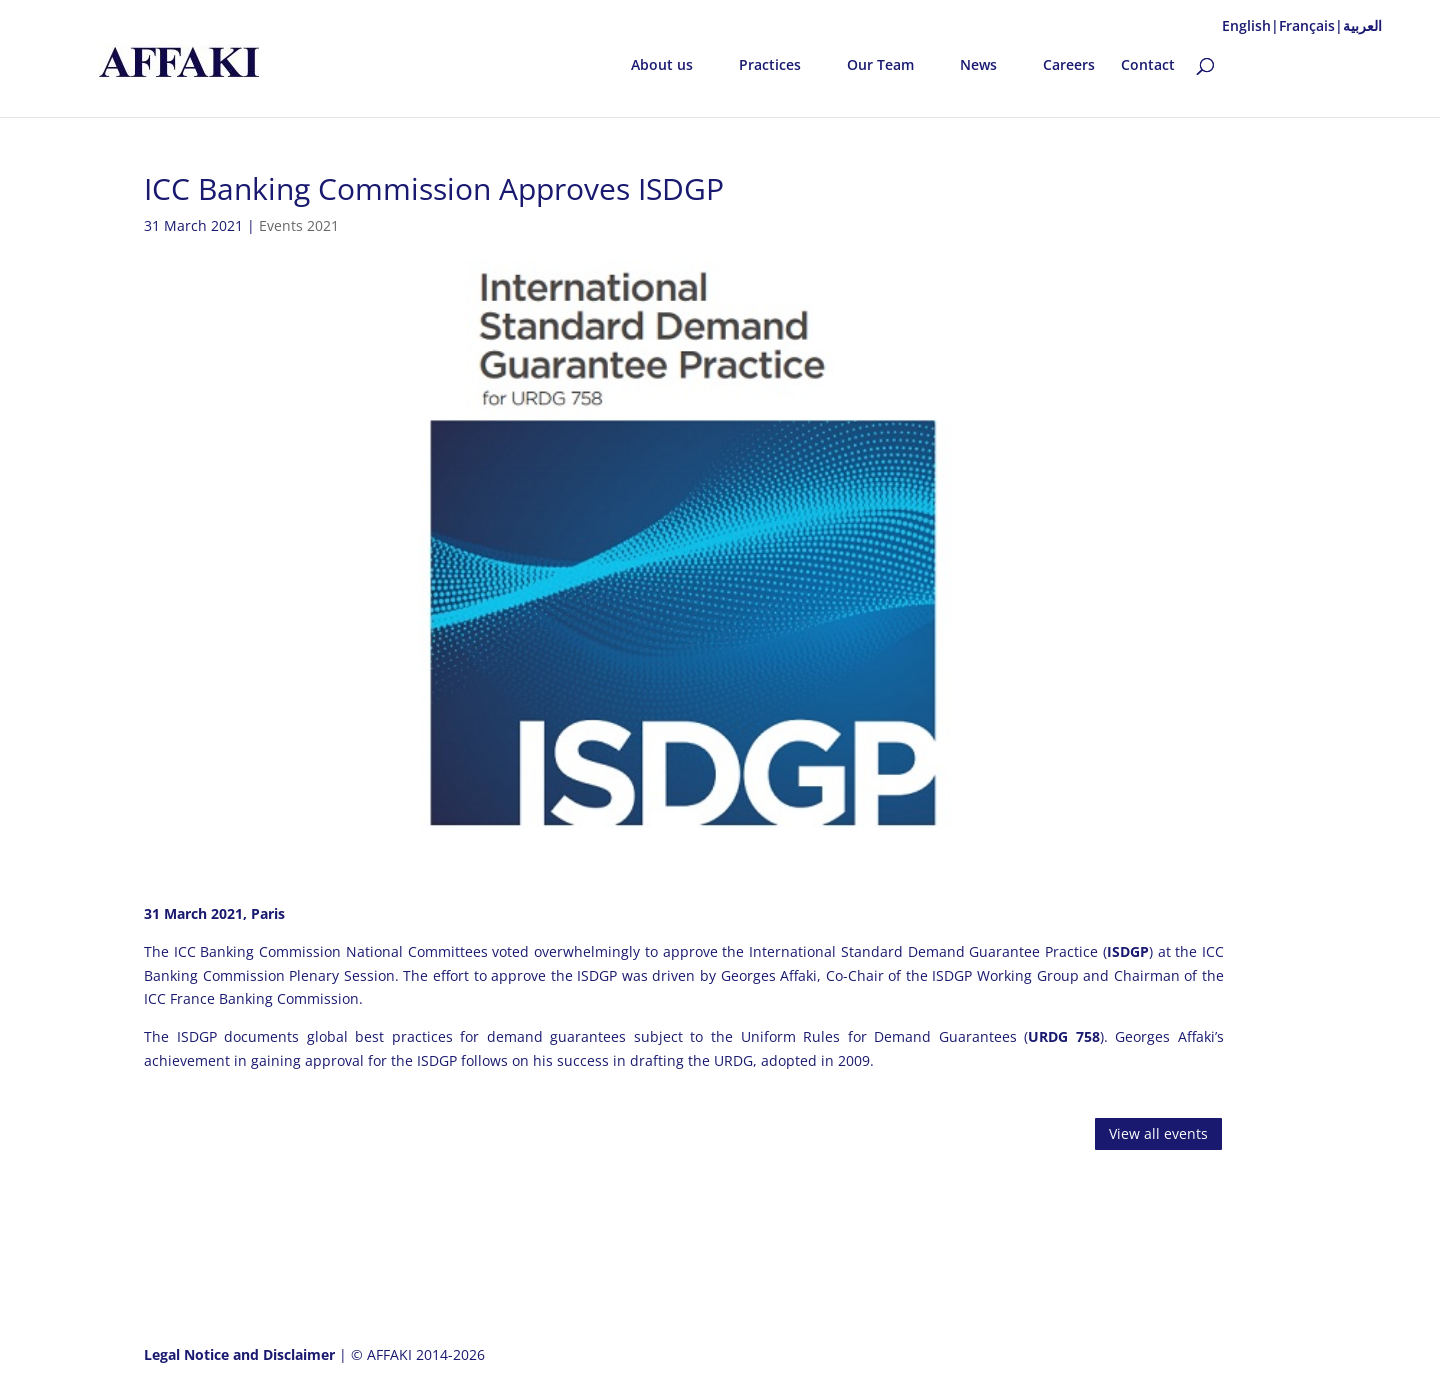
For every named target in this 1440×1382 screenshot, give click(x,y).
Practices (770, 66)
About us (662, 66)
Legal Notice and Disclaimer (241, 1354)
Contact (1148, 66)
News (978, 66)
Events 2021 (299, 225)
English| (1250, 25)
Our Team (880, 66)
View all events (1158, 1133)
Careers (1069, 66)
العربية (1362, 25)
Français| (1311, 25)
